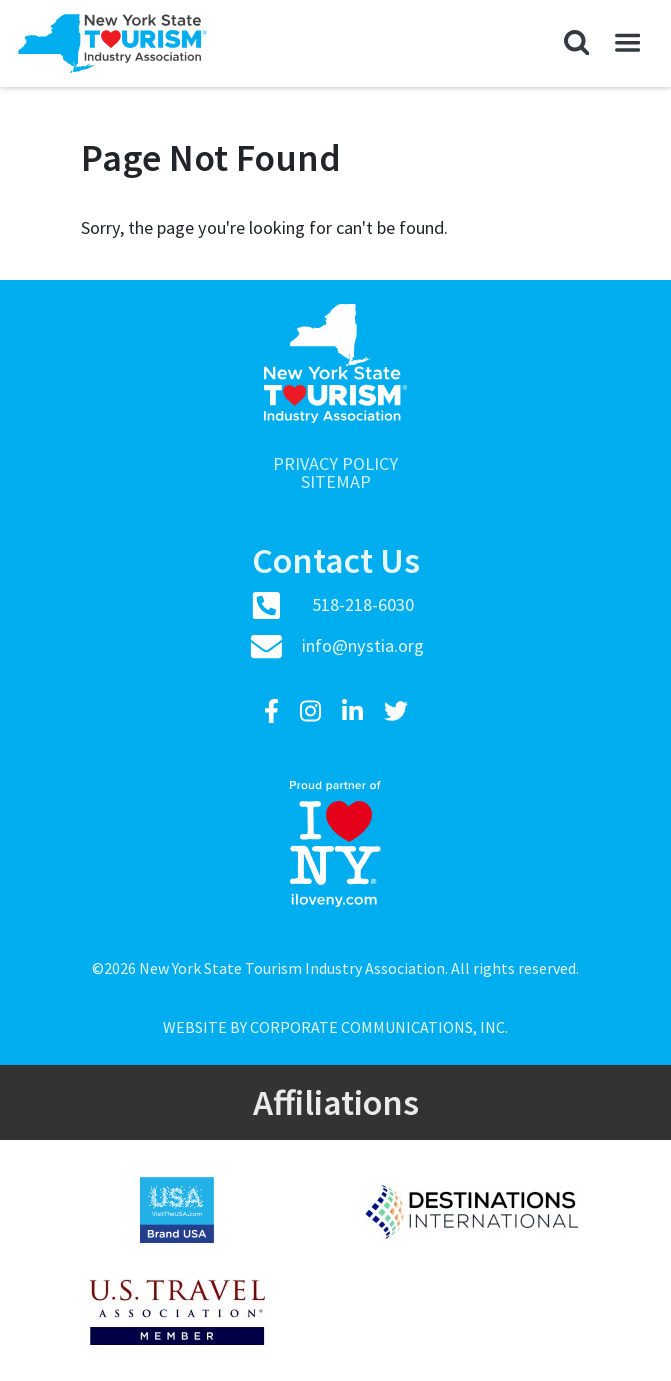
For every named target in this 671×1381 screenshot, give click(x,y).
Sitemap (336, 482)
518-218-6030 (363, 604)
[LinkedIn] (355, 711)
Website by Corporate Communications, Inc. (335, 1027)
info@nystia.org (363, 645)
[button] (576, 43)
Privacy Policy (335, 464)
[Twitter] (396, 711)
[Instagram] (313, 711)
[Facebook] (274, 711)
